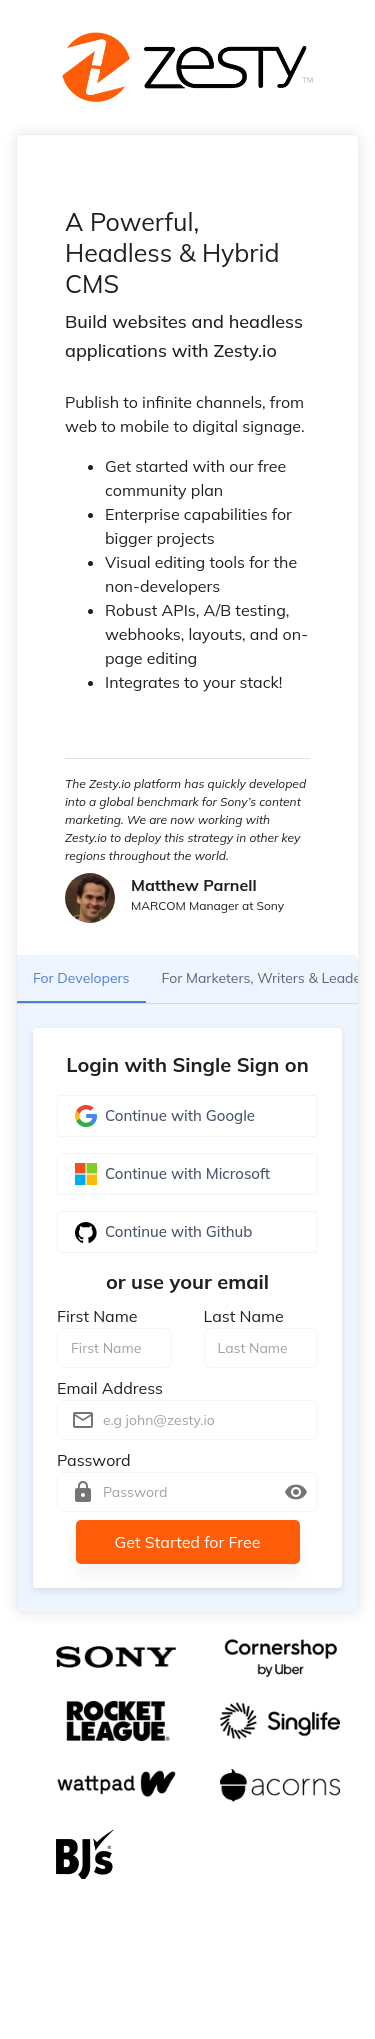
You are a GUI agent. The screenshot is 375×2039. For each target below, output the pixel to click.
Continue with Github (187, 1232)
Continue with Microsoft (187, 1174)
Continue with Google (187, 1116)
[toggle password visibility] (296, 1492)
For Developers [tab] (81, 979)
